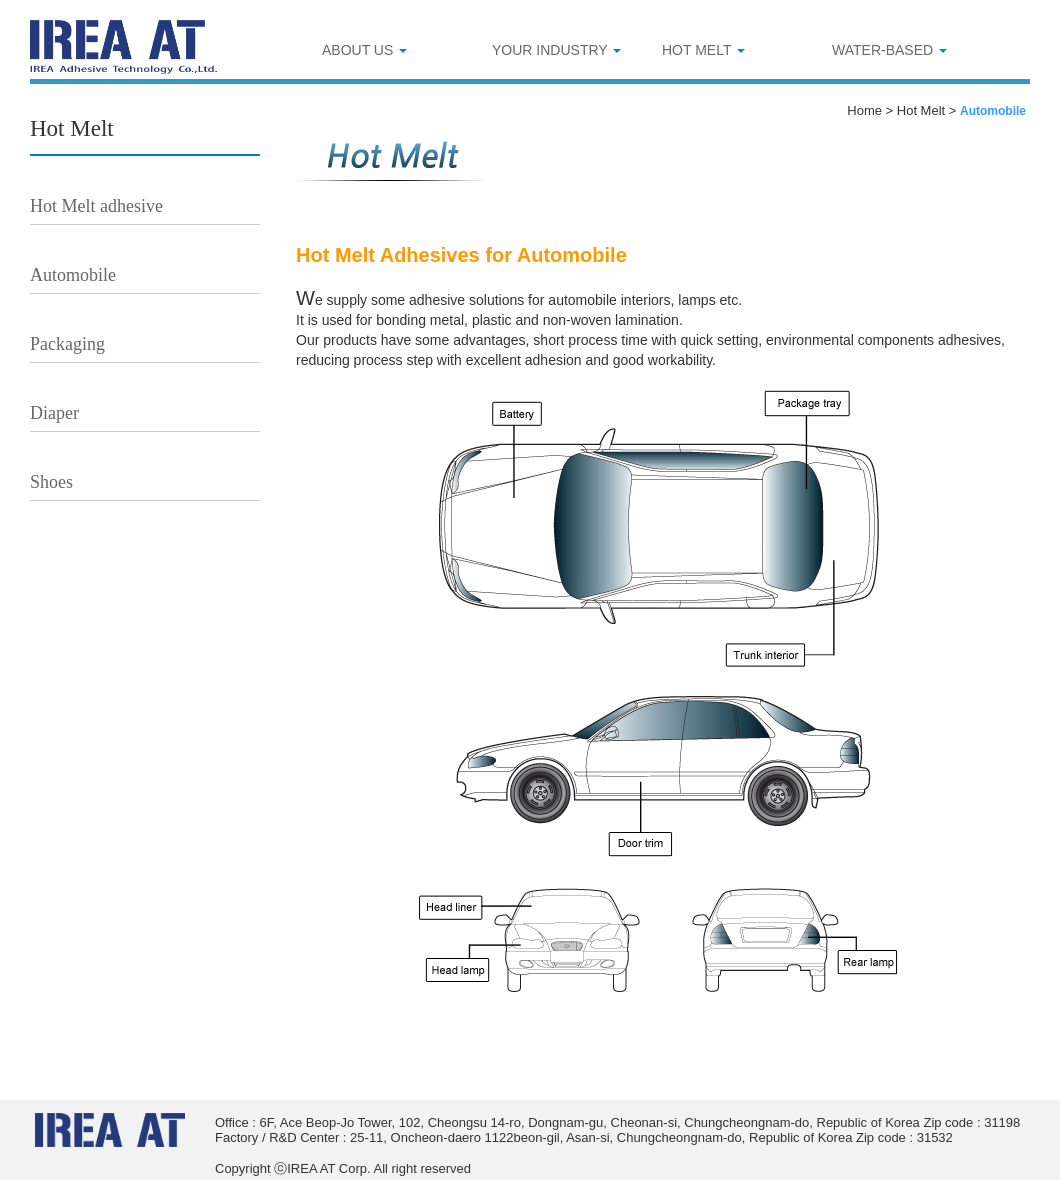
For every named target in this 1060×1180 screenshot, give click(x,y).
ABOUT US (364, 50)
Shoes (51, 482)
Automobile (73, 275)
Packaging (67, 344)
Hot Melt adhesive (96, 206)
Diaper (54, 413)
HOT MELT (703, 50)
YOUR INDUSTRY (556, 50)
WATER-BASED (889, 50)
